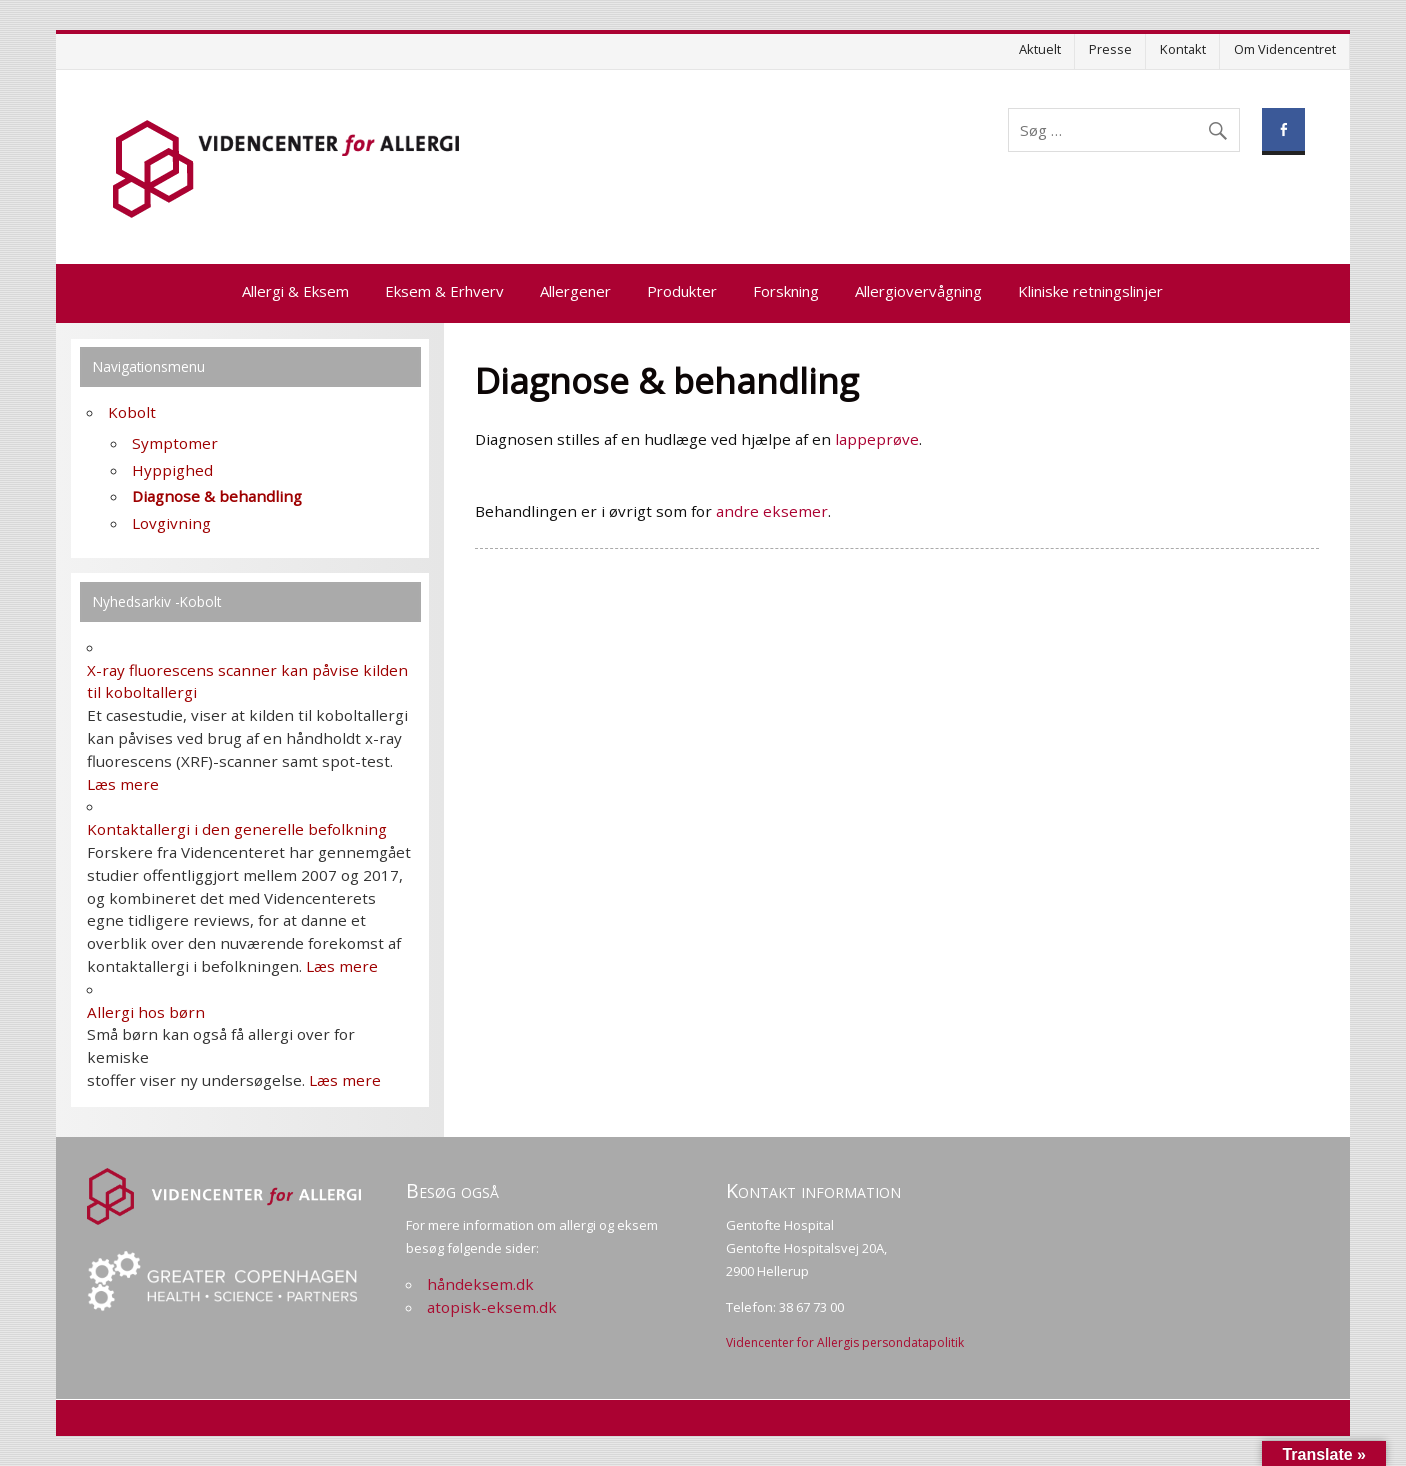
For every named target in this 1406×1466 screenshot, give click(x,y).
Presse (1110, 49)
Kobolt (132, 412)
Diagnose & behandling (217, 496)
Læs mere (123, 784)
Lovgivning (171, 523)
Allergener (575, 291)
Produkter (682, 291)
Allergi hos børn (146, 1012)
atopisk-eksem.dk (492, 1307)
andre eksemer (772, 511)
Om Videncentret (1285, 49)
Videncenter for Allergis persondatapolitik (845, 1342)
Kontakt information (813, 1190)
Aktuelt (1040, 49)
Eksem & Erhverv (444, 291)
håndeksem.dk (480, 1284)
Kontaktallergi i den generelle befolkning (237, 829)
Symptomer (175, 443)
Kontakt (1183, 49)
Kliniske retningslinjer (1090, 291)
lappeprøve (877, 439)
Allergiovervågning (918, 291)
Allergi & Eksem (295, 291)
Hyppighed (172, 470)
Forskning (786, 291)
